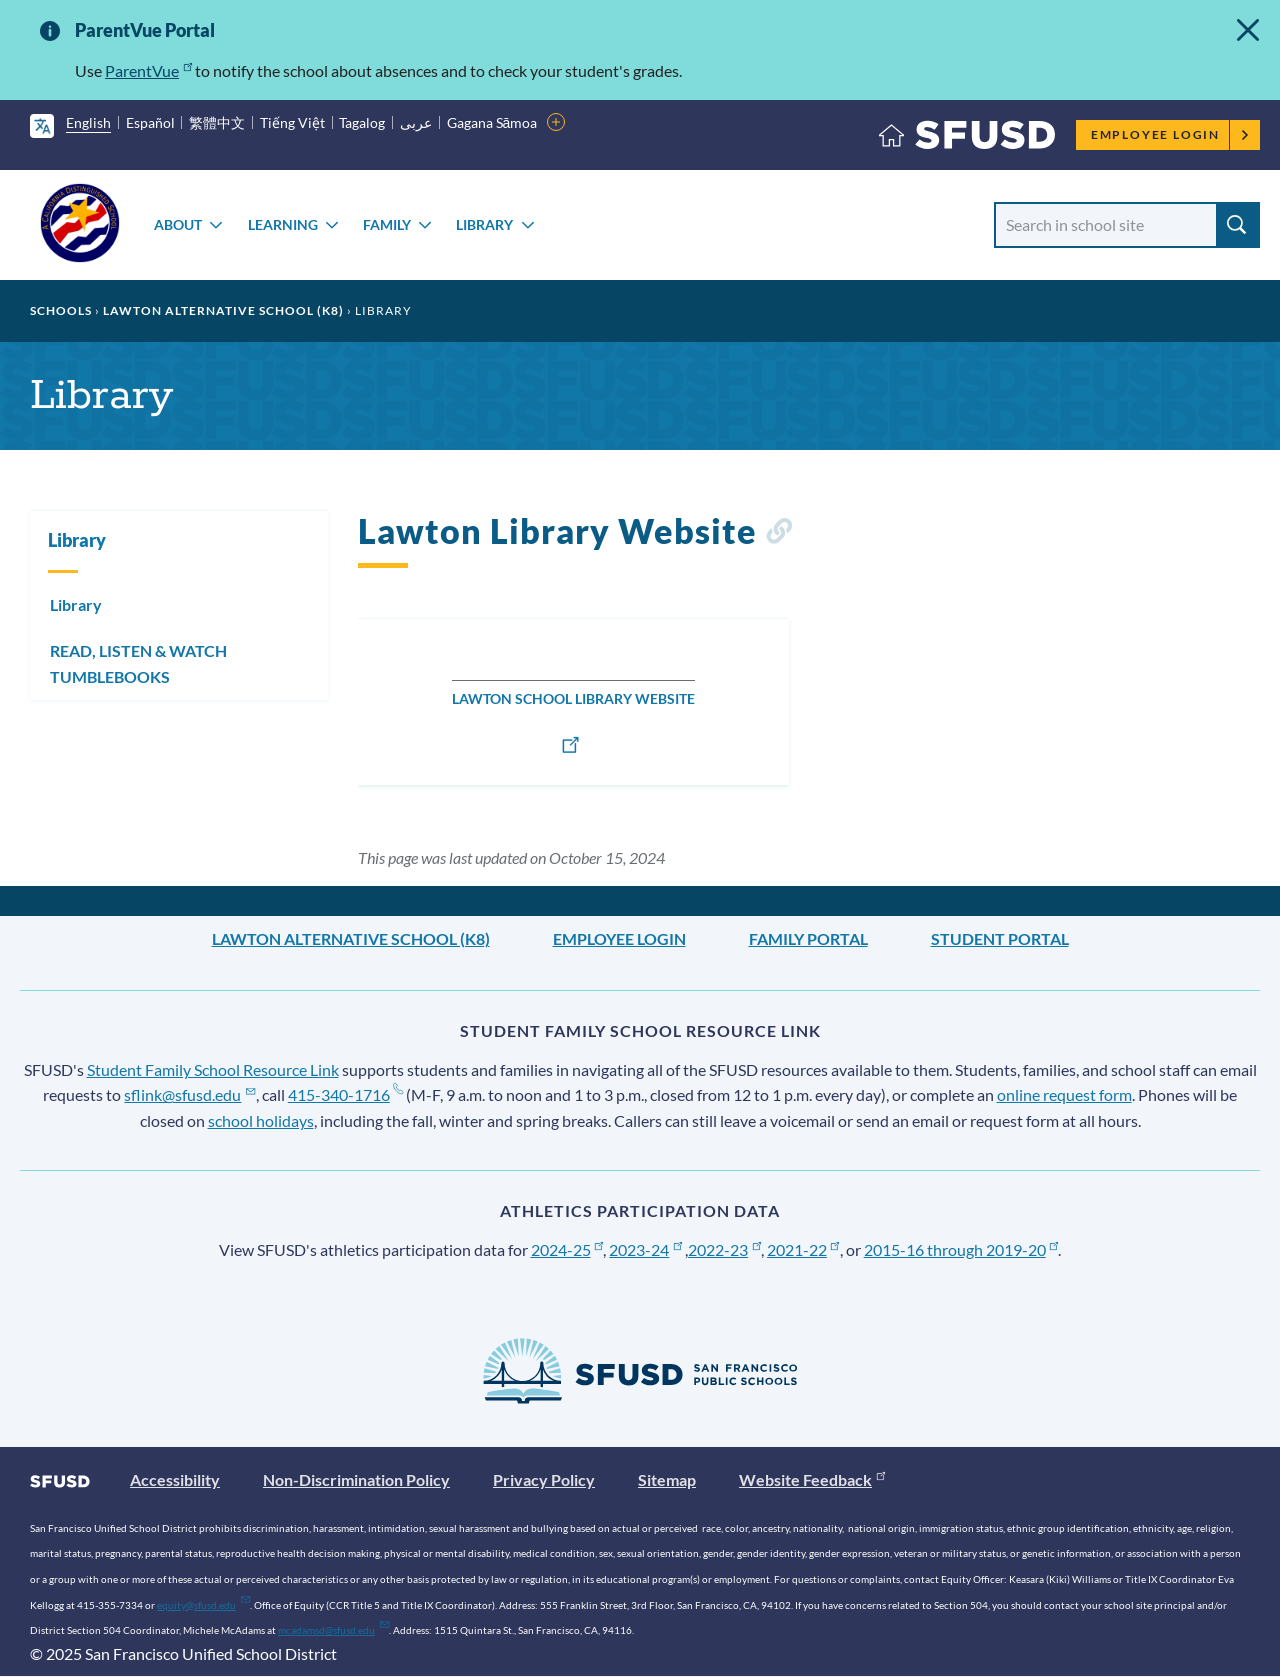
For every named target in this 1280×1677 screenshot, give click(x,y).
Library (484, 224)
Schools (61, 310)
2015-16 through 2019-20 (961, 1249)
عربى (416, 122)
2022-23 (724, 1249)
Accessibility (175, 1479)
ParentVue (148, 70)
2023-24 (645, 1249)
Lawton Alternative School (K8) (223, 310)
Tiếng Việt (292, 122)
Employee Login (1170, 134)
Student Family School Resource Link (213, 1069)
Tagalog (362, 122)
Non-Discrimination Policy (356, 1479)
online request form (1064, 1094)
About (178, 224)
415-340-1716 (345, 1094)
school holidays (261, 1120)
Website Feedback (812, 1479)
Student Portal (1000, 938)
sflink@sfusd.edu (189, 1094)
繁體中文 (217, 122)
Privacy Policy (544, 1479)
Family (387, 224)
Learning (283, 224)
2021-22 (803, 1249)
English (88, 122)
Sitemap (667, 1479)
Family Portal (808, 938)
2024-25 (567, 1249)
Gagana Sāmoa (492, 122)
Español (150, 122)
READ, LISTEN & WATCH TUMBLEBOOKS (138, 663)
